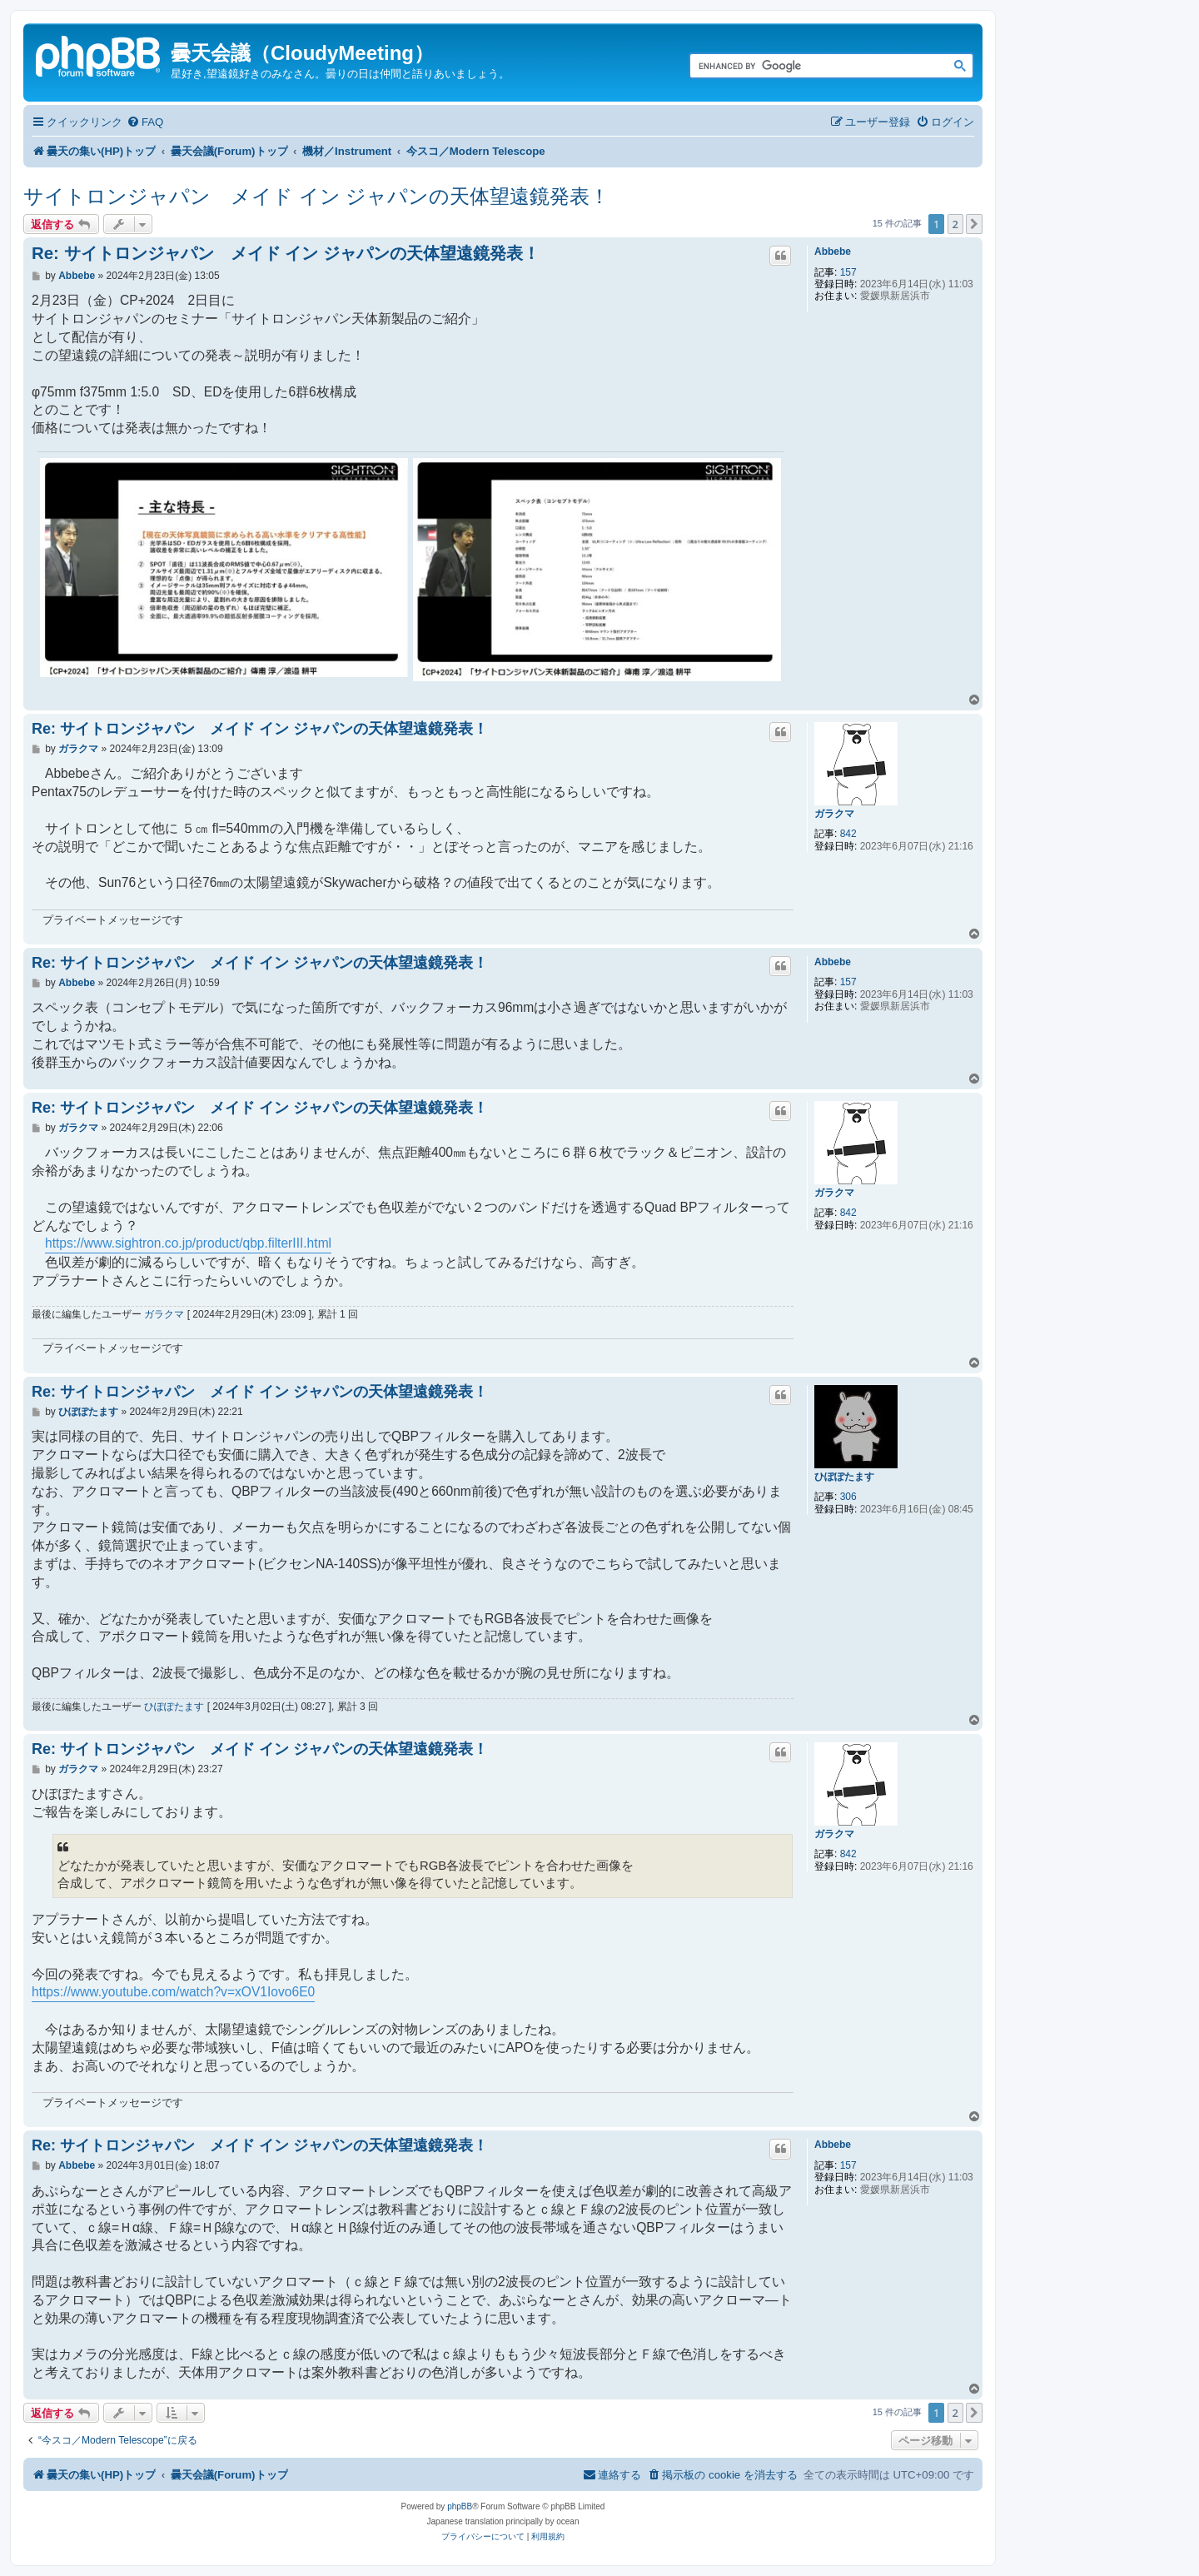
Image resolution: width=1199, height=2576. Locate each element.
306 (848, 1496)
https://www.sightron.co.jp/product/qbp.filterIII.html (188, 1243)
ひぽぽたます (844, 1476)
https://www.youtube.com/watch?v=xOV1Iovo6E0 (173, 1992)
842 (848, 834)
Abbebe (832, 251)
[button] (974, 224)
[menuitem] (145, 122)
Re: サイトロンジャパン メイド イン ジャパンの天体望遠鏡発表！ (286, 253)
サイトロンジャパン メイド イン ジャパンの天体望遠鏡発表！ (316, 196)
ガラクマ (834, 814)
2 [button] (955, 224)
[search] (813, 66)
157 (848, 272)
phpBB (459, 2506)
